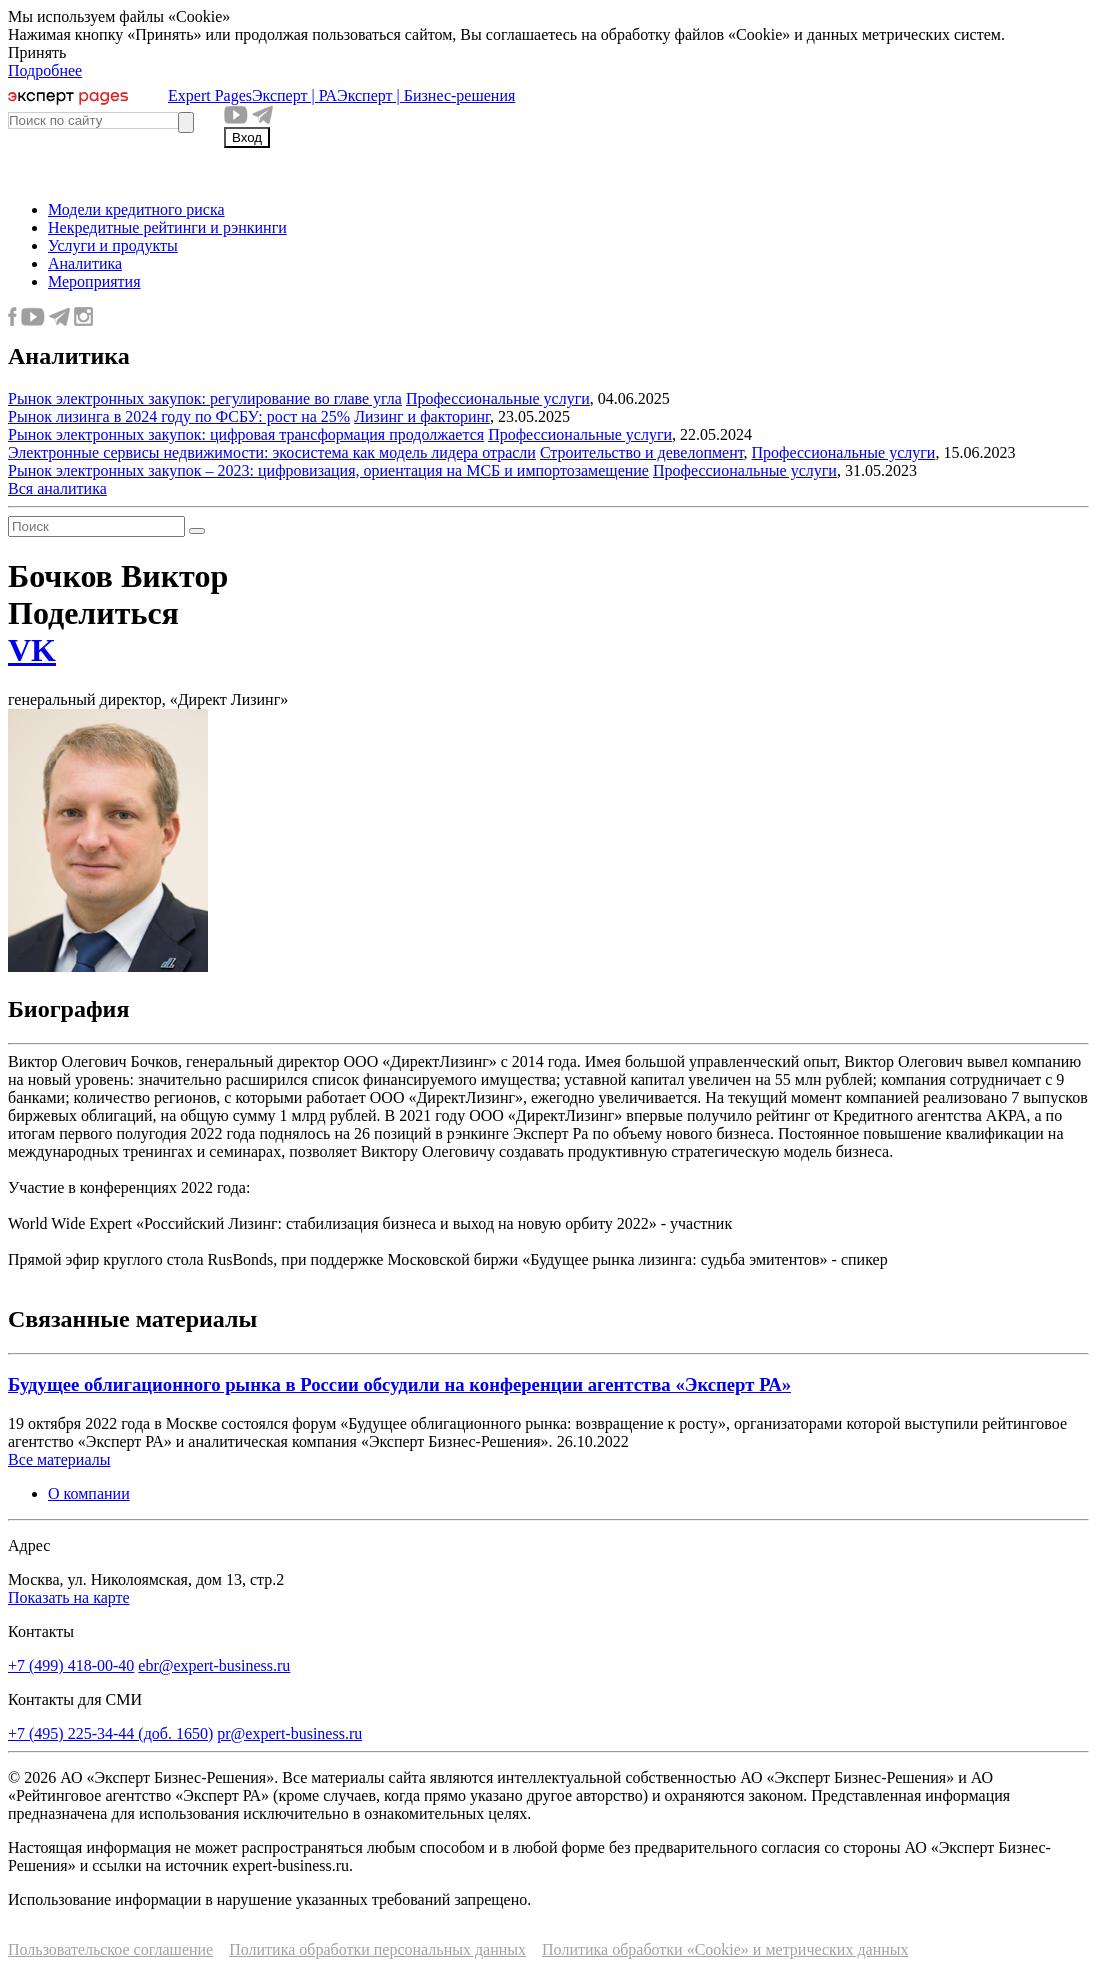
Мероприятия (94, 281)
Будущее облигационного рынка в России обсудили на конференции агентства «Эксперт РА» (399, 1384)
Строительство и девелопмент (642, 452)
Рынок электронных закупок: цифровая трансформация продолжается (246, 434)
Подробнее (45, 70)
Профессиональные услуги (498, 398)
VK (32, 650)
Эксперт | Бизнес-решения (426, 95)
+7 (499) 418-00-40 (71, 1665)
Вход (247, 137)
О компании (89, 1493)
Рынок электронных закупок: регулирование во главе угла (205, 398)
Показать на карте (69, 1597)
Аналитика (85, 263)
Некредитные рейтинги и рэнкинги (167, 227)
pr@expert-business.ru (289, 1733)
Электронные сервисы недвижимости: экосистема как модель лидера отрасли (272, 452)
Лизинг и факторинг (422, 416)
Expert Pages (210, 95)
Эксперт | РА (294, 95)
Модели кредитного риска (136, 209)
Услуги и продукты (113, 245)
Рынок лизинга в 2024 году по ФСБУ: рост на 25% (179, 416)
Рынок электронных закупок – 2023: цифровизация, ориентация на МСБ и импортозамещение (328, 470)
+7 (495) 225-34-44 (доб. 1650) (110, 1733)
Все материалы (59, 1459)
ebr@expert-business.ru (214, 1665)
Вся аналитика (57, 488)
